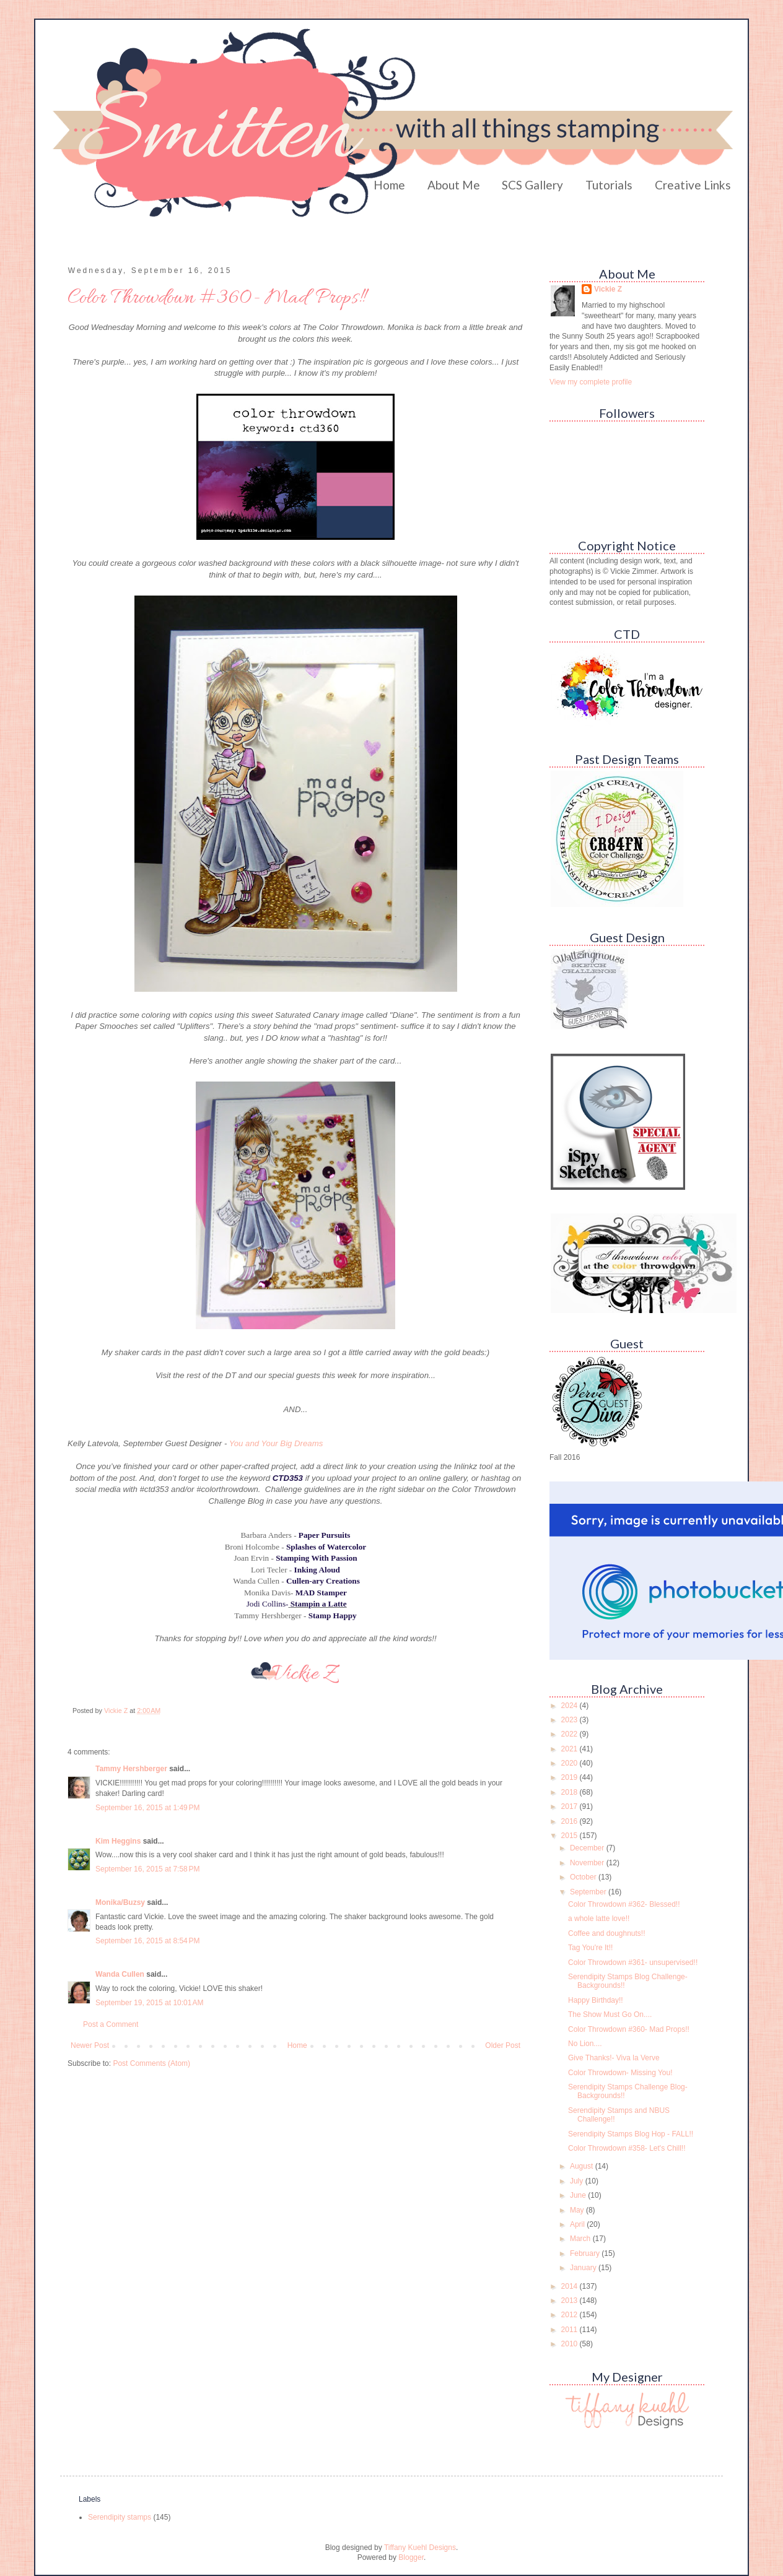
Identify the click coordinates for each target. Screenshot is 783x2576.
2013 (570, 2300)
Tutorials (608, 185)
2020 (570, 1763)
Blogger (411, 2557)
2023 (570, 1719)
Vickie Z (608, 289)
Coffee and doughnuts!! (606, 1933)
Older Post (502, 2045)
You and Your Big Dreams (276, 1443)
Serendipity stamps (119, 2517)
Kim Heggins (118, 1841)
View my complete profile (590, 382)
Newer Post (90, 2045)
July (577, 2181)
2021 (570, 1749)
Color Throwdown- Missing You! (620, 2072)
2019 (570, 1777)
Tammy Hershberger (131, 1768)
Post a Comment (110, 2024)
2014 (570, 2286)
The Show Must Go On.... (610, 2014)
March (581, 2238)
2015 (570, 1835)
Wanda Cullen (119, 1974)
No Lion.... (585, 2043)
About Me (453, 185)
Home (389, 185)
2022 (570, 1734)
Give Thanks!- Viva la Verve (614, 2057)
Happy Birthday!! (595, 2000)
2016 (570, 1821)
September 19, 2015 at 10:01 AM (149, 2002)
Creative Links (693, 185)
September (589, 1892)
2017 (570, 1806)
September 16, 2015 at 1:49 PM (147, 1807)
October (584, 1877)
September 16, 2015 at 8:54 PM (147, 1940)
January (584, 2267)
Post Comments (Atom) (151, 2063)
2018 (570, 1792)
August (582, 2166)
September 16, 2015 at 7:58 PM (147, 1869)
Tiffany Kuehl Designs (420, 2547)
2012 (570, 2314)
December (588, 1848)
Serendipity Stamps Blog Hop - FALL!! (630, 2134)
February (585, 2253)
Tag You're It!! (590, 1947)
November (588, 1862)
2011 (570, 2329)
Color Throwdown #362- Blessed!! (624, 1904)
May (578, 2210)
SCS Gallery (532, 185)
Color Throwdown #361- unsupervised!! (633, 1962)
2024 (570, 1705)
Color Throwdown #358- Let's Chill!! (627, 2148)
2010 (570, 2344)
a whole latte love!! (598, 1918)
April (578, 2224)
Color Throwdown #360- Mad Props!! (628, 2029)
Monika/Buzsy (120, 1902)
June (579, 2195)
